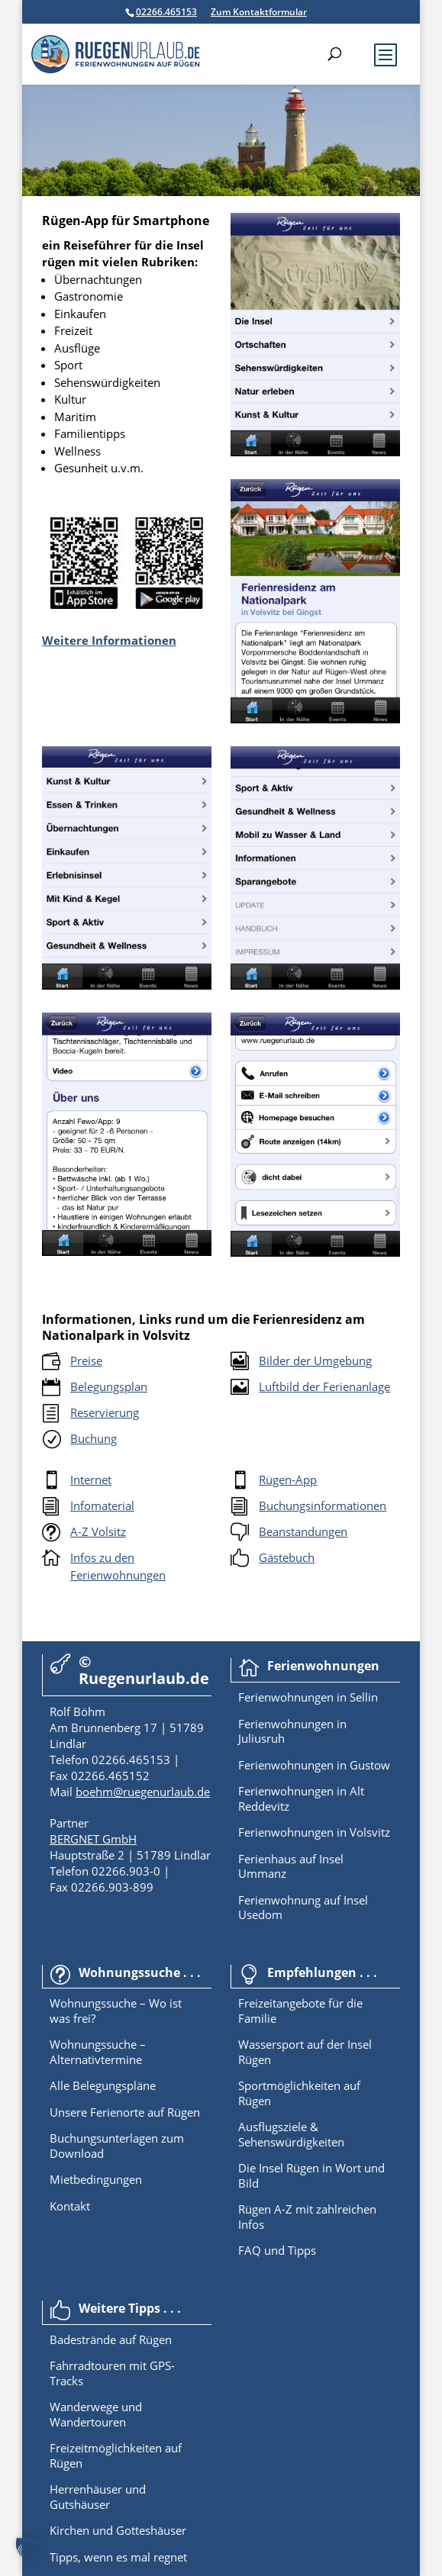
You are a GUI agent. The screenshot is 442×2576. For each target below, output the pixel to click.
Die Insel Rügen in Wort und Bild (311, 2175)
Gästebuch (287, 1557)
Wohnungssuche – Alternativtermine (98, 2052)
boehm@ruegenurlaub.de (143, 1791)
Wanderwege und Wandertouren (96, 2414)
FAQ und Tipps (277, 2250)
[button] (27, 2548)
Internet (90, 1479)
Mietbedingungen (96, 2179)
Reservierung (104, 1412)
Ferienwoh (266, 1697)
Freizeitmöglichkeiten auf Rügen (116, 2455)
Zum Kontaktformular (259, 11)
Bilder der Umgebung (315, 1360)
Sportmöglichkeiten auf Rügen (299, 2093)
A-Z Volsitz (98, 1531)
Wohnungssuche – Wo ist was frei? (116, 2010)
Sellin (362, 1697)
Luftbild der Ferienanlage (324, 1386)
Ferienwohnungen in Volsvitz (314, 1832)
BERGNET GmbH (93, 1839)
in (340, 1697)
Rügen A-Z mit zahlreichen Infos (307, 2216)
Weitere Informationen (109, 640)
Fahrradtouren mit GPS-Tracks (112, 2373)
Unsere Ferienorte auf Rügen (125, 2112)
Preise (86, 1360)
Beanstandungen (303, 1531)
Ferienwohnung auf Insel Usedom (303, 1907)
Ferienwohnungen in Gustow (314, 1765)
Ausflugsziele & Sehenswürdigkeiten (291, 2134)
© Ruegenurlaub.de (144, 1670)
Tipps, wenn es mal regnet (118, 2557)
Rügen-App (288, 1479)
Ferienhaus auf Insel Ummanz (291, 1866)
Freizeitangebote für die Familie (300, 2010)
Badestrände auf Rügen (111, 2339)
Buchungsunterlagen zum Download (117, 2145)
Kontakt (70, 2206)
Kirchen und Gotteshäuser (118, 2530)
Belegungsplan (108, 1386)
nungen (314, 1697)
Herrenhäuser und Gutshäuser (98, 2496)
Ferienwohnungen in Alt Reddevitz (301, 1798)
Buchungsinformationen (322, 1505)
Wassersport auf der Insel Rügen (305, 2052)
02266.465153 (166, 11)
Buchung (93, 1438)
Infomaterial (102, 1505)
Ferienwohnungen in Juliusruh (292, 1731)
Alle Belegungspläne (103, 2085)
